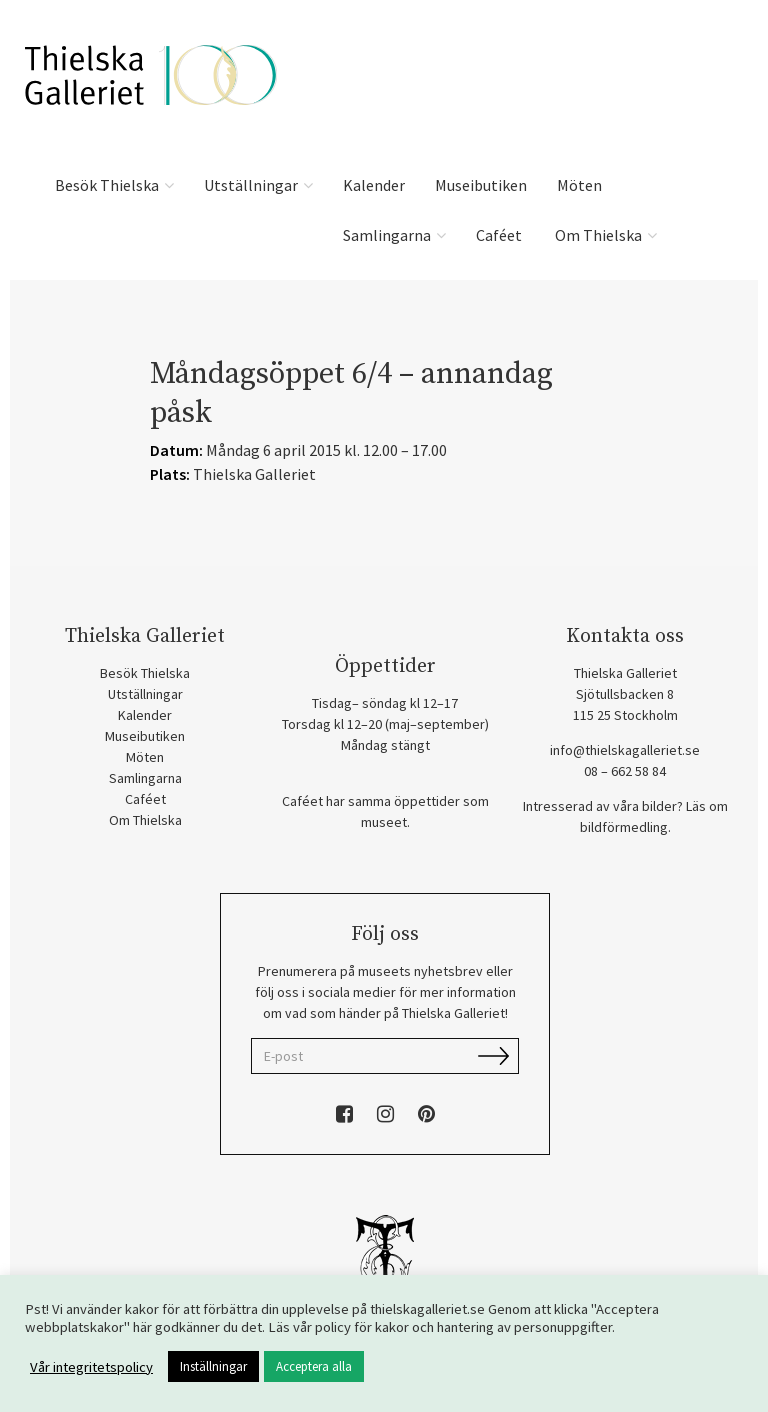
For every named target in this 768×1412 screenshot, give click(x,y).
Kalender (374, 185)
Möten (579, 185)
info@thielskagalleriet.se (625, 750)
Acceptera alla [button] (314, 1366)
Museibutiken (481, 185)
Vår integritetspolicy (91, 1367)
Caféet (499, 235)
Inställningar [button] (213, 1366)
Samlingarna (394, 235)
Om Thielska (604, 235)
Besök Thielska (114, 185)
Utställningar (258, 185)
